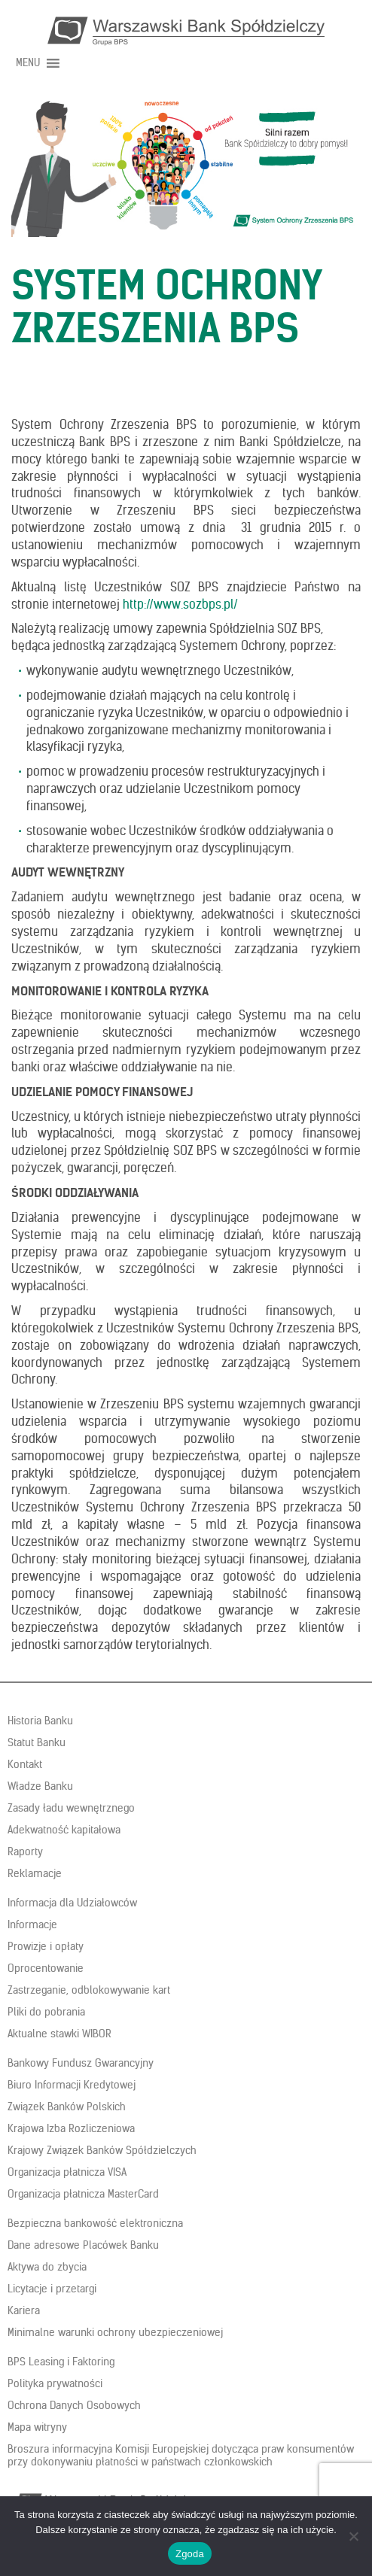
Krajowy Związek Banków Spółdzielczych (102, 2150)
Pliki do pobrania (46, 2012)
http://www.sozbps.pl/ (180, 604)
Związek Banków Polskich (67, 2106)
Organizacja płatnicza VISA (67, 2172)
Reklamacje (35, 1873)
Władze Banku (40, 1786)
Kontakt (25, 1764)
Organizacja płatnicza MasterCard (83, 2194)
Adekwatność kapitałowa (64, 1829)
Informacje (32, 1924)
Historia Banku (40, 1720)
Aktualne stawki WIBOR (59, 2033)
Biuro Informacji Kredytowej (72, 2084)
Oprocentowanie (46, 1968)
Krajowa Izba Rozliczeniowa (71, 2128)
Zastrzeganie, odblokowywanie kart (89, 1990)
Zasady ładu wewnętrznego (71, 1808)
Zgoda (189, 2553)
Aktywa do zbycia (47, 2267)
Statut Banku (37, 1742)
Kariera (24, 2310)
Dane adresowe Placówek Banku (83, 2245)
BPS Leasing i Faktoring (61, 2361)
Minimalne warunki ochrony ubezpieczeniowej (115, 2332)
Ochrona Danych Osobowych (74, 2405)
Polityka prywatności (55, 2383)
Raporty (25, 1851)
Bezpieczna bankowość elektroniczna (95, 2223)
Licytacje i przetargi (52, 2288)
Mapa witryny (37, 2427)
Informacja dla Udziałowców (72, 1902)
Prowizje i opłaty (46, 1946)
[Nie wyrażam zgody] (353, 2536)
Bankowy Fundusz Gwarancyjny (81, 2063)
